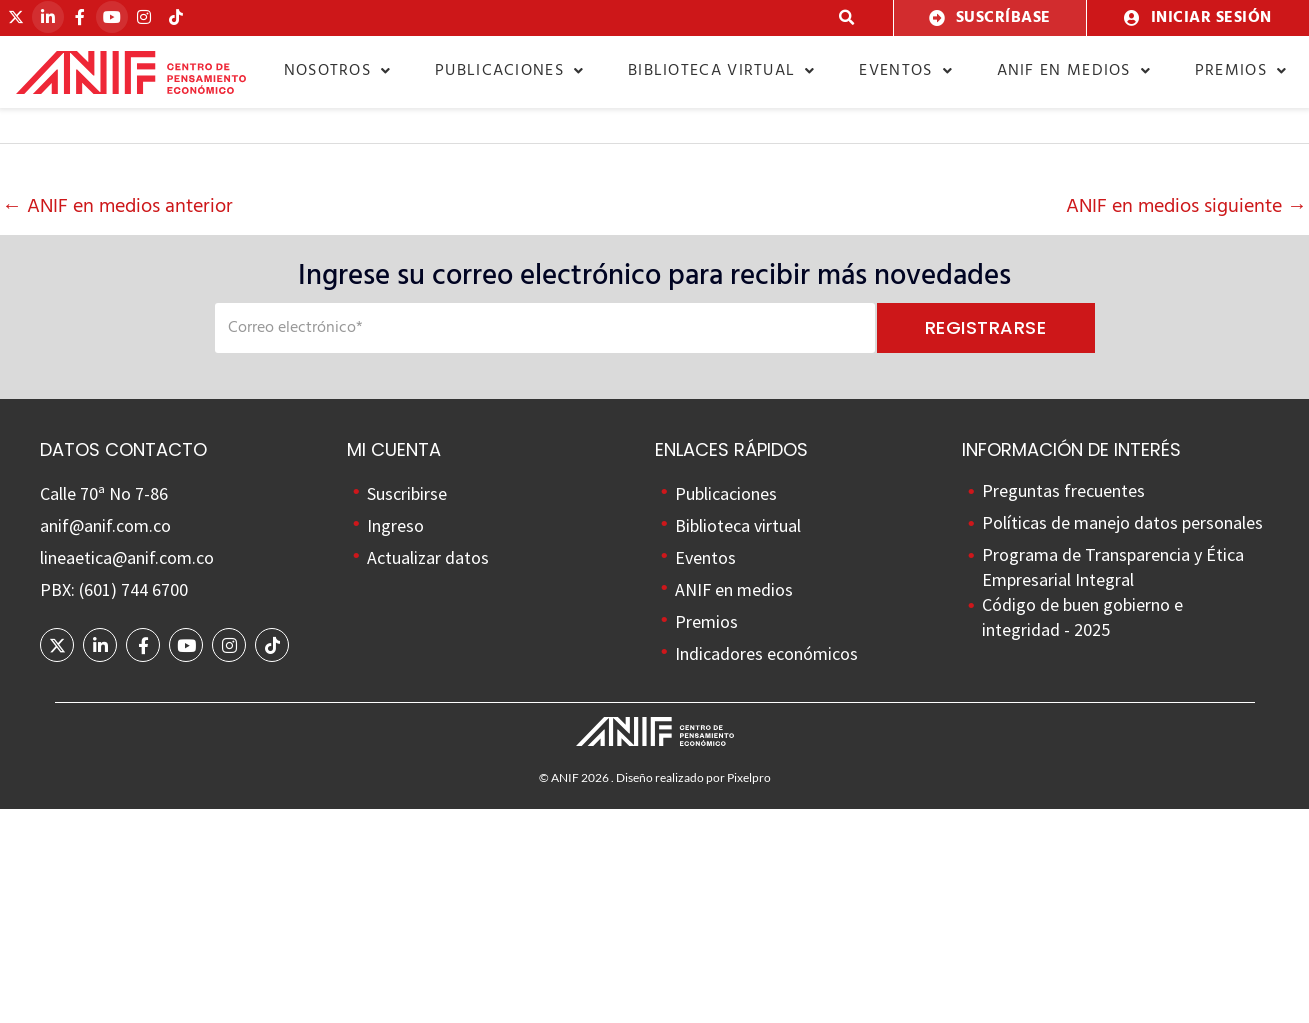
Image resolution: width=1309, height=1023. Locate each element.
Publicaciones (509, 71)
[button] (847, 18)
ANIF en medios (1074, 71)
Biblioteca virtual (722, 71)
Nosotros (338, 71)
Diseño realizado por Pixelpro (693, 777)
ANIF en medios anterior (117, 207)
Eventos (905, 71)
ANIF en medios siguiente (1186, 207)
